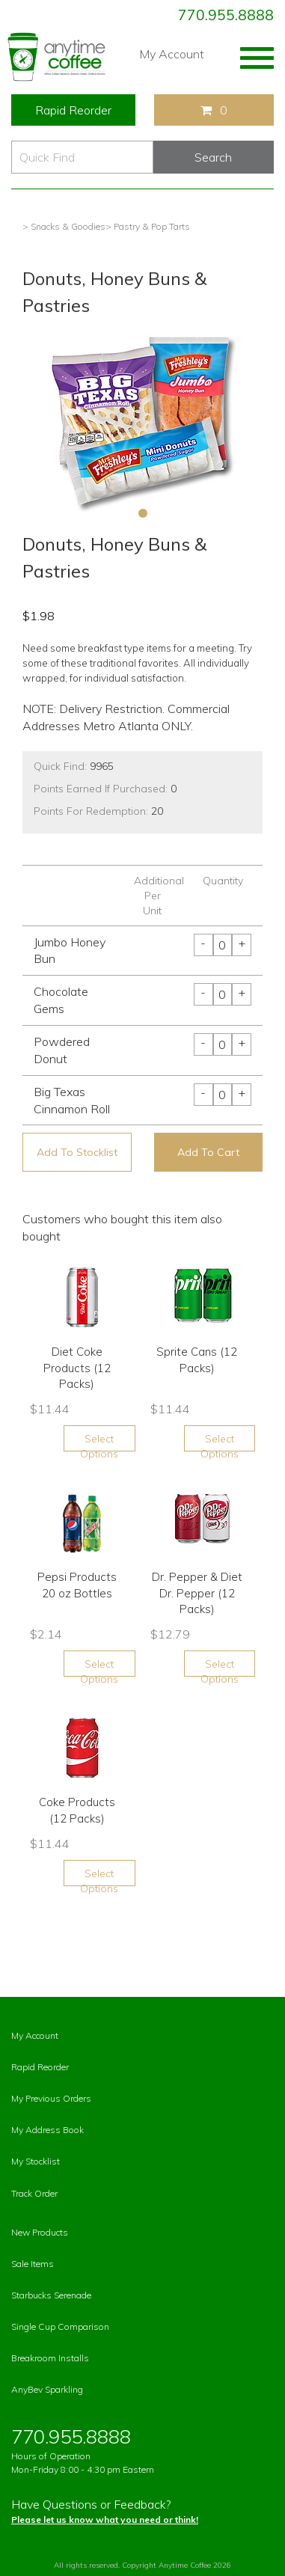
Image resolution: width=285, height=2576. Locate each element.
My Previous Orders (51, 2098)
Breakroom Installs (50, 2358)
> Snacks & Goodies (63, 226)
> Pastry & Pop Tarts (147, 226)
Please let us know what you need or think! (104, 2519)
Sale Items (32, 2263)
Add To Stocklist (77, 1152)
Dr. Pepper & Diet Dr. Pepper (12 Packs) (197, 1593)
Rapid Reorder (73, 110)
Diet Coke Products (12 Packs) (77, 1367)
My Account (171, 53)
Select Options (99, 1441)
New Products (39, 2232)
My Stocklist (35, 2161)
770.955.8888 (226, 15)
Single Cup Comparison (60, 2326)
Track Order (34, 2193)
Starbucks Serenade (51, 2295)
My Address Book (47, 2129)
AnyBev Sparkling (47, 2389)
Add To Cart (208, 1152)
